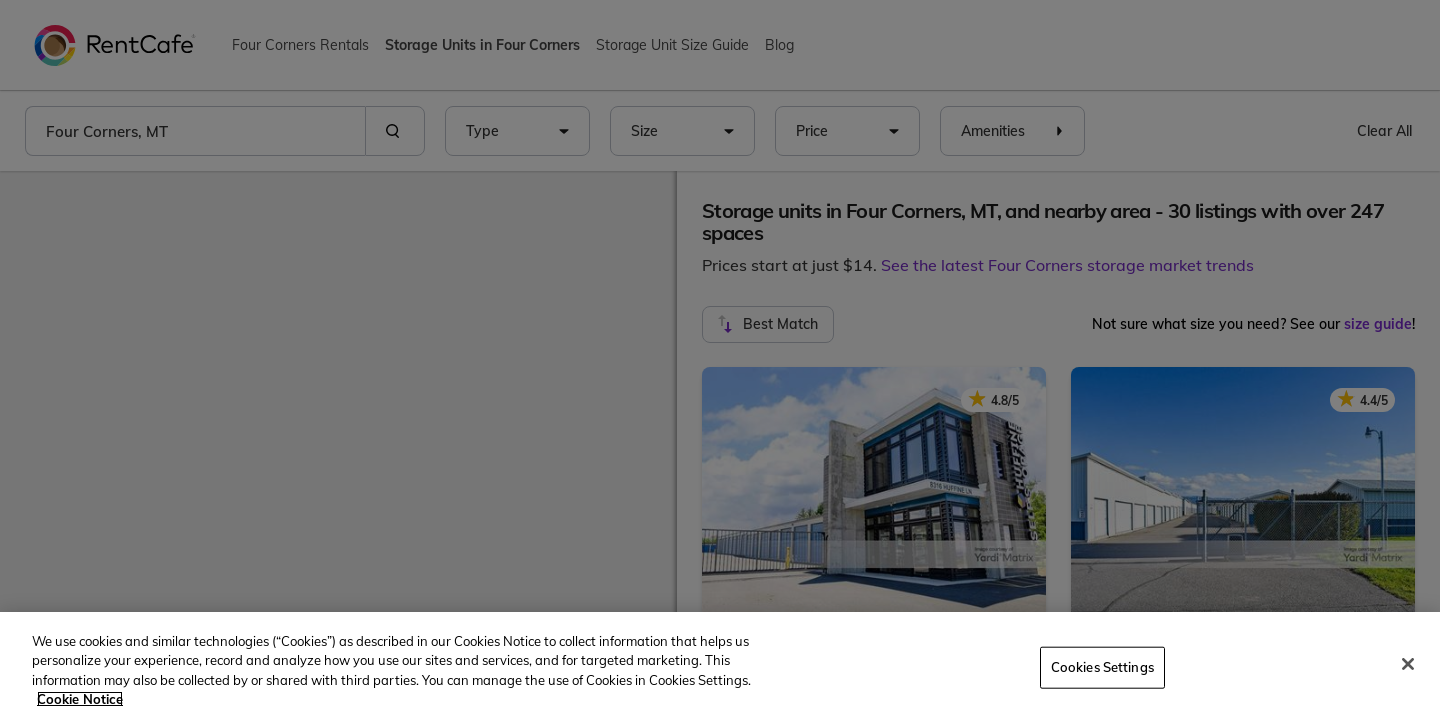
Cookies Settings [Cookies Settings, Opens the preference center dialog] (1102, 667)
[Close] (1408, 664)
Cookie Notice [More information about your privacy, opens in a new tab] (80, 699)
